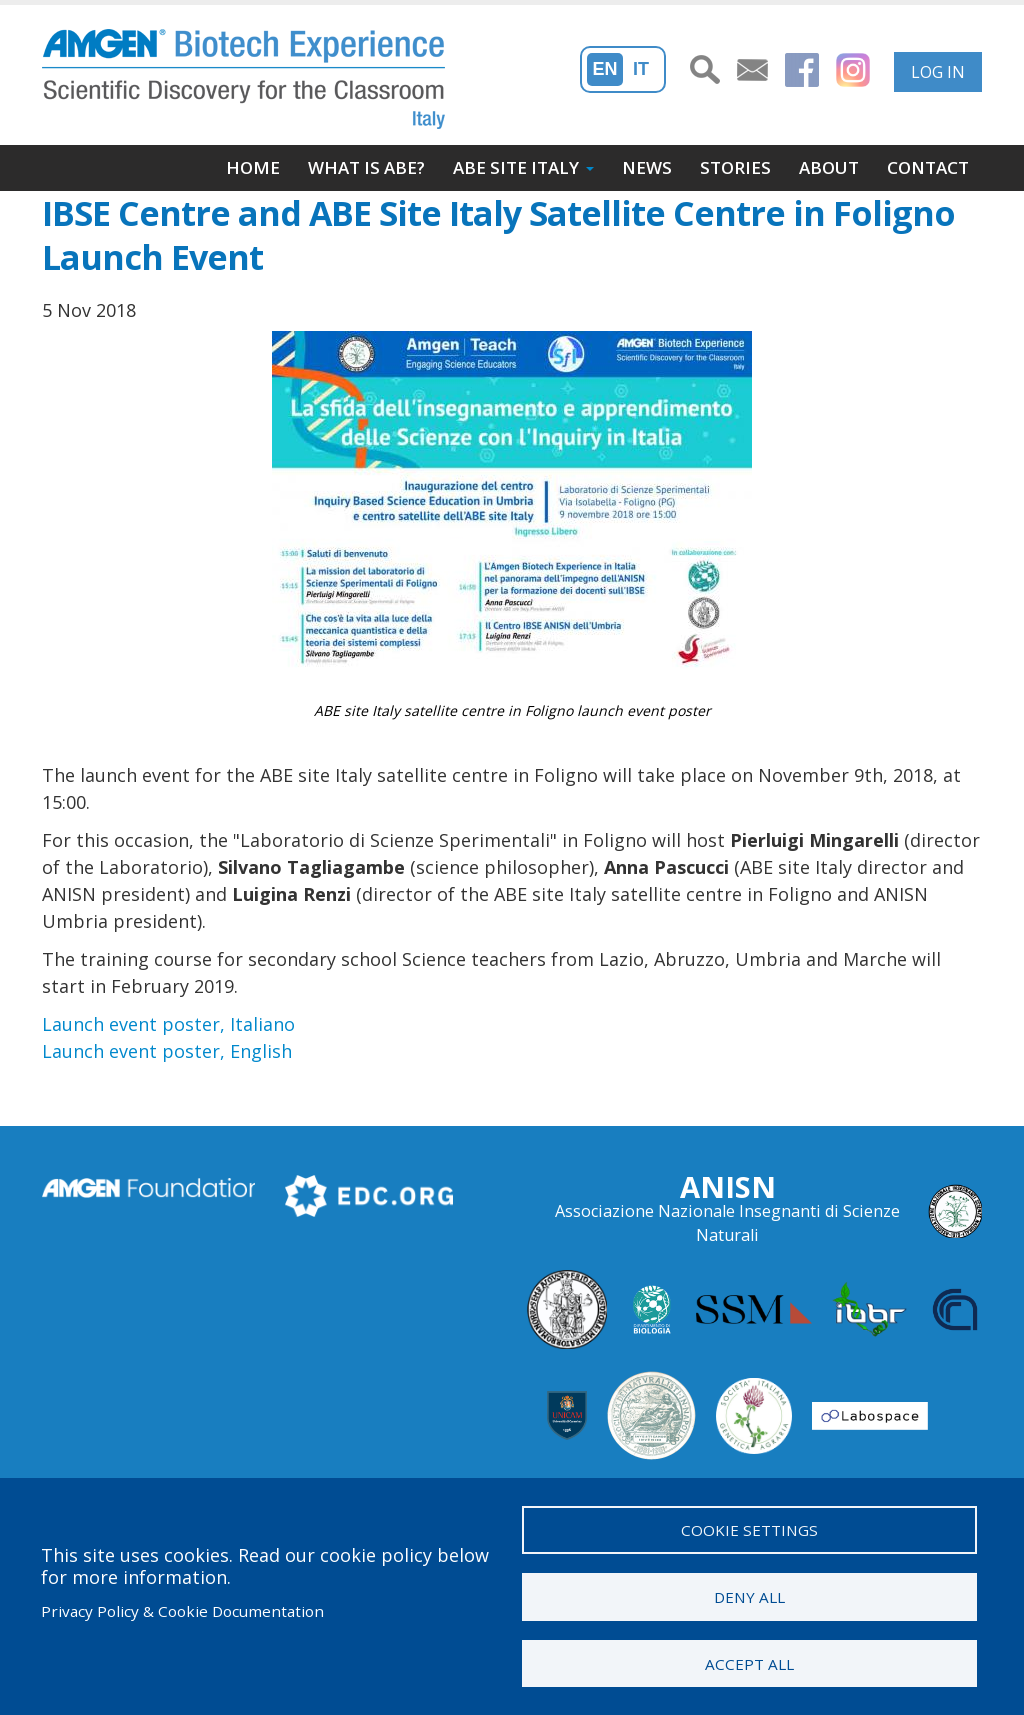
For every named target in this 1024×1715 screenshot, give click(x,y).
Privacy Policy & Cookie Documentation (182, 1611)
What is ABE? (366, 167)
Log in (938, 72)
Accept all (749, 1663)
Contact (928, 167)
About (829, 167)
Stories (735, 167)
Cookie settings (749, 1529)
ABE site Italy (516, 167)
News (647, 167)
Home (253, 167)
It (641, 69)
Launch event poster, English (167, 1051)
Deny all (749, 1596)
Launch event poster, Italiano (168, 1024)
